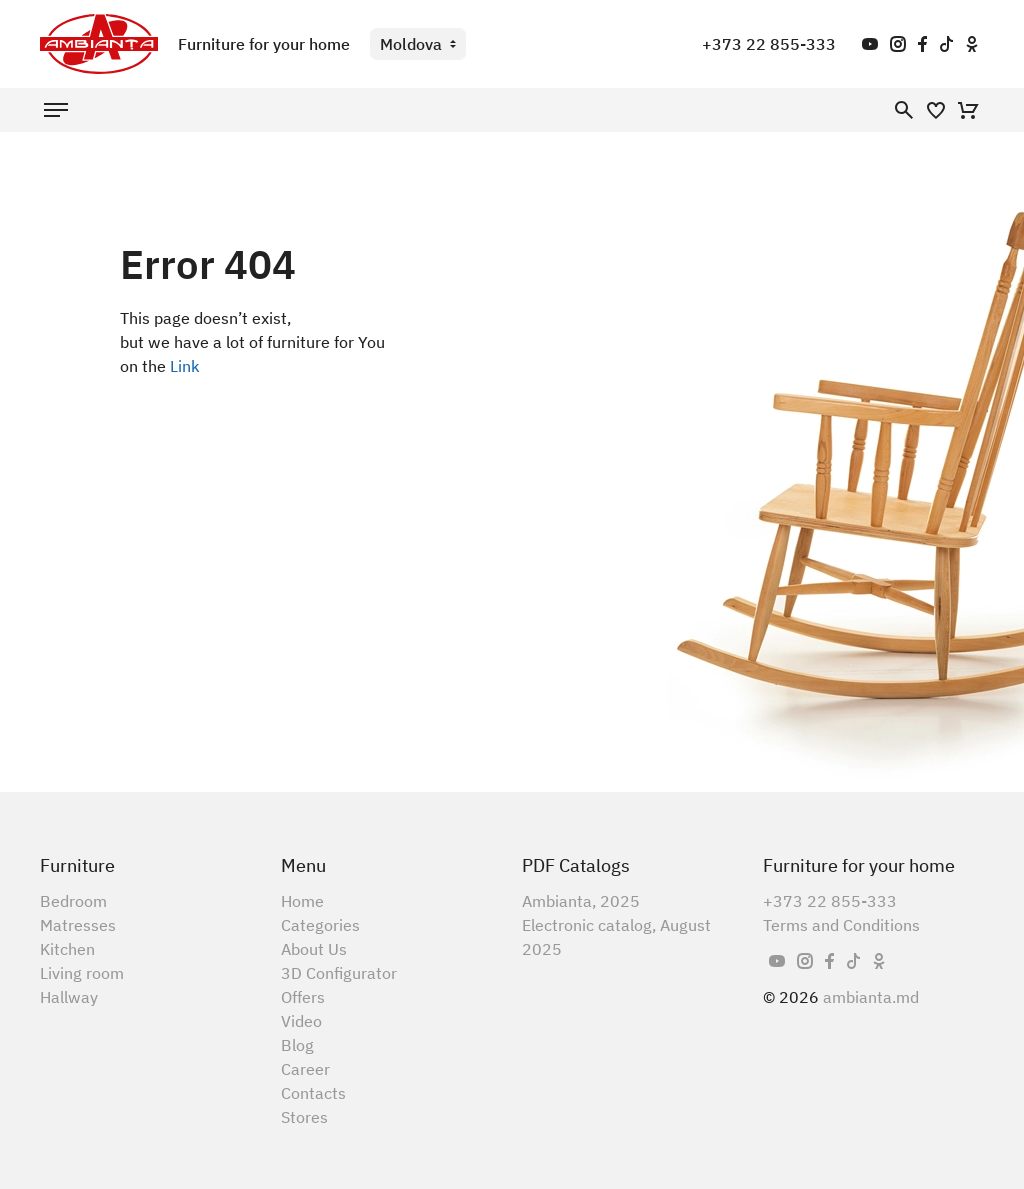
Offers (303, 997)
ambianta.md (871, 997)
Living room (82, 973)
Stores (304, 1117)
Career (305, 1069)
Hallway (69, 997)
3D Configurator (339, 973)
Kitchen (67, 949)
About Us (314, 949)
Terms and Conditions (841, 925)
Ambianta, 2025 (581, 901)
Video (301, 1021)
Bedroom (73, 901)
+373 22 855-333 (769, 44)
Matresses (78, 925)
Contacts (313, 1093)
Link (185, 366)
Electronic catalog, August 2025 (616, 937)
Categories (320, 925)
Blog (297, 1045)
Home (302, 901)
